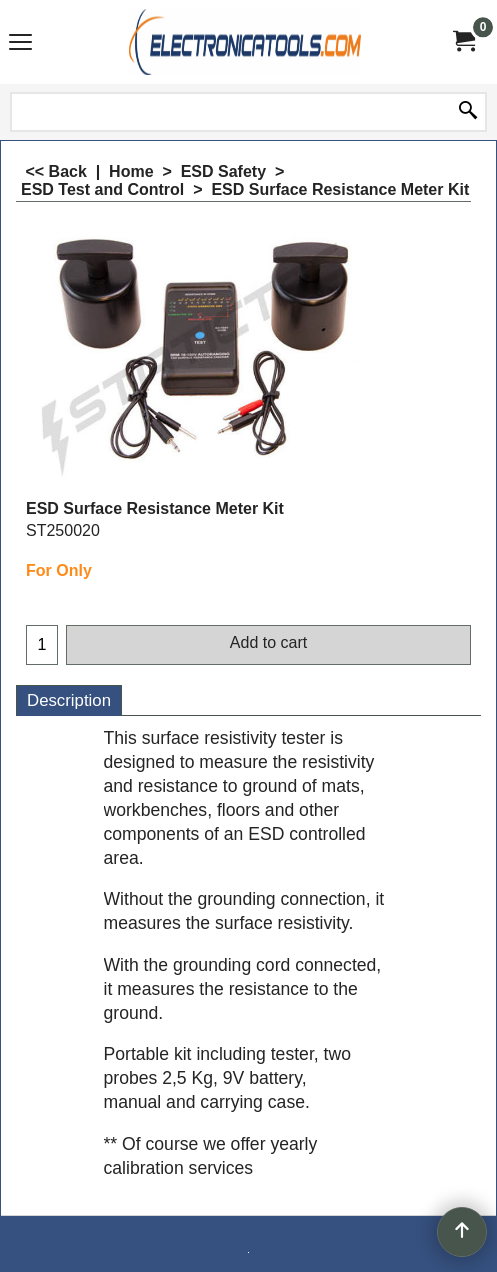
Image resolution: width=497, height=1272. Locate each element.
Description (69, 700)
